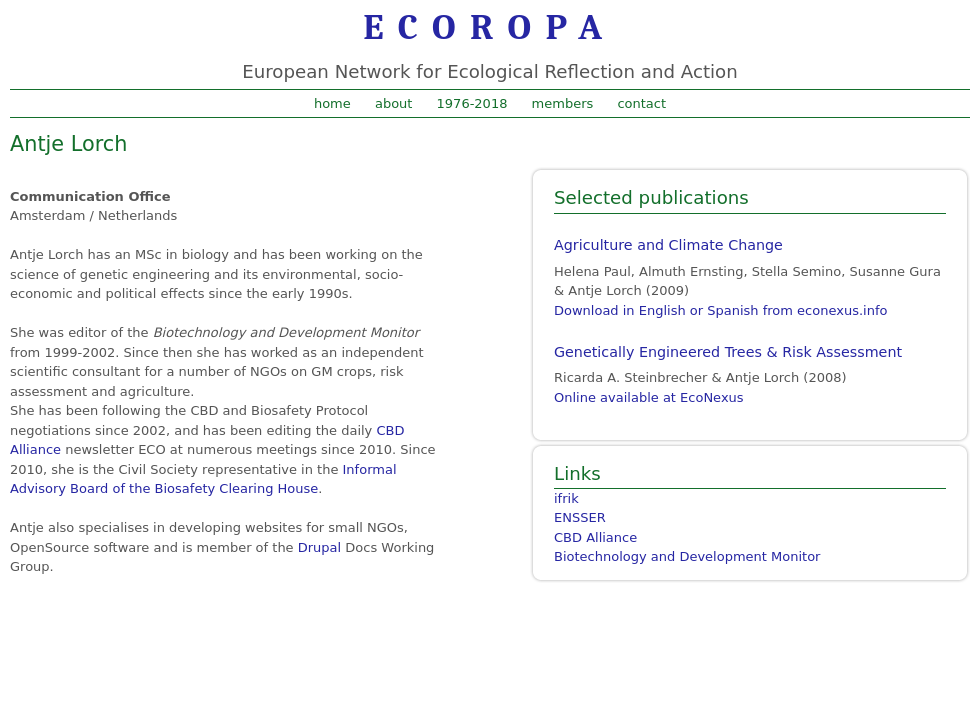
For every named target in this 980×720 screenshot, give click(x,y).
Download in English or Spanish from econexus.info (720, 310)
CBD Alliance (595, 537)
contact (641, 103)
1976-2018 (472, 103)
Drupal (319, 547)
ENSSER (580, 517)
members (563, 103)
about (394, 103)
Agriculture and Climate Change (668, 245)
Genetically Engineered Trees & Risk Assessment (728, 352)
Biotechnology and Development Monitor (687, 556)
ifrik (566, 498)
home (332, 103)
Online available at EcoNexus (649, 397)
